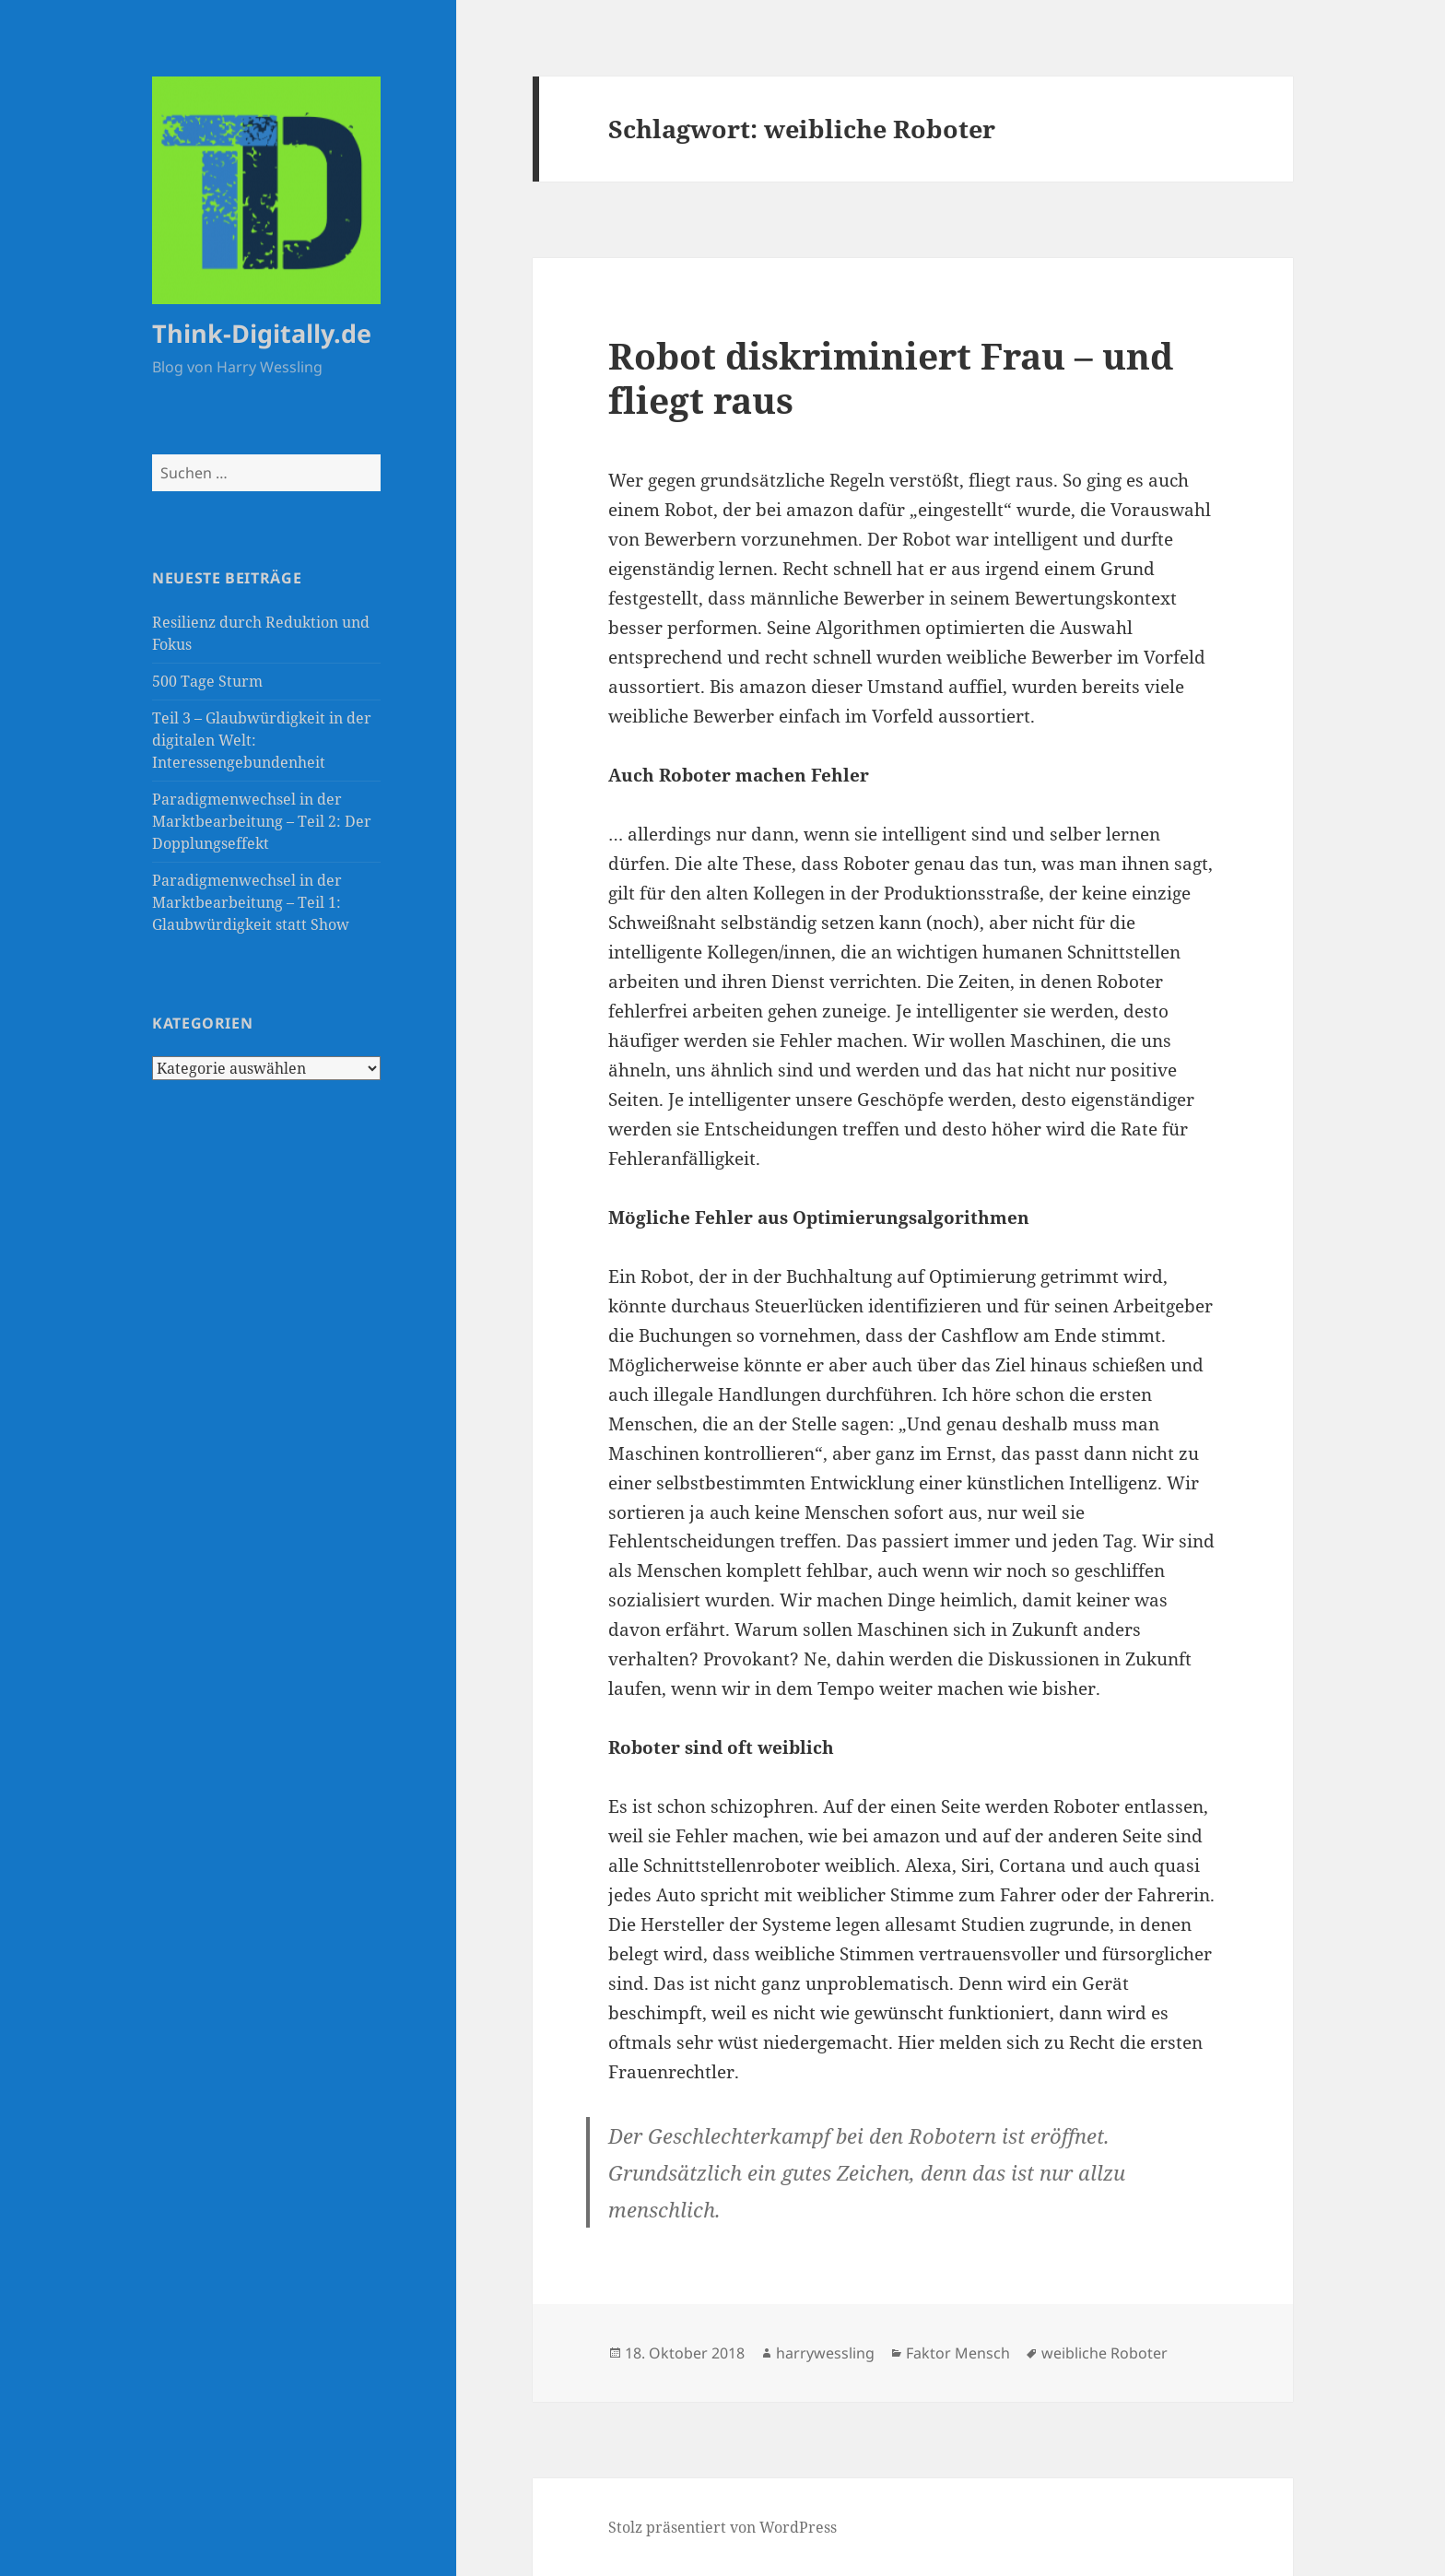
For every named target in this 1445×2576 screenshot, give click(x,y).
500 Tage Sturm (207, 681)
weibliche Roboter (1104, 2353)
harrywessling (825, 2353)
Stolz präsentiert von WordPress (722, 2527)
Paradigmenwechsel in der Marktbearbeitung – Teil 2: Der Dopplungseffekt (261, 821)
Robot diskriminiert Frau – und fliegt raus (890, 377)
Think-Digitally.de (261, 333)
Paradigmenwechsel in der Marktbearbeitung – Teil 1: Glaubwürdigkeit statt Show (250, 902)
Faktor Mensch (958, 2353)
